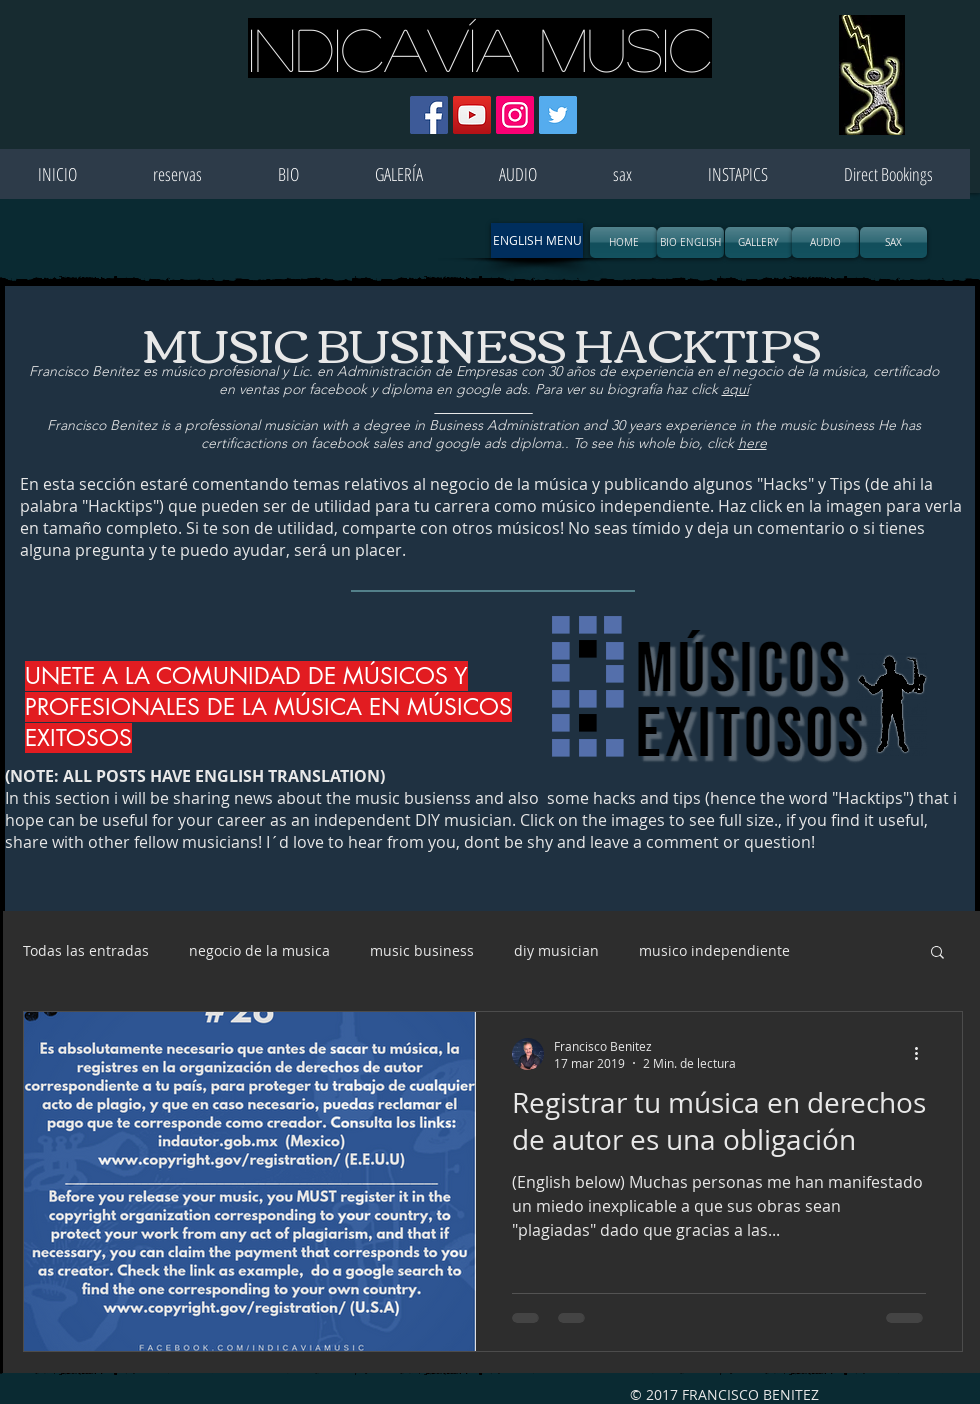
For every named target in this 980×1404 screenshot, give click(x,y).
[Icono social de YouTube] (472, 115)
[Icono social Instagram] (515, 115)
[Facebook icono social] (429, 115)
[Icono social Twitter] (558, 115)
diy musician (556, 950)
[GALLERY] (758, 242)
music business (422, 950)
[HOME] (623, 242)
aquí (735, 389)
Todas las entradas (86, 950)
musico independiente (714, 950)
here (752, 443)
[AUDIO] (825, 242)
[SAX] (893, 242)
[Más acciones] (923, 1054)
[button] (537, 240)
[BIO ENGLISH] (690, 242)
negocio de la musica (259, 950)
